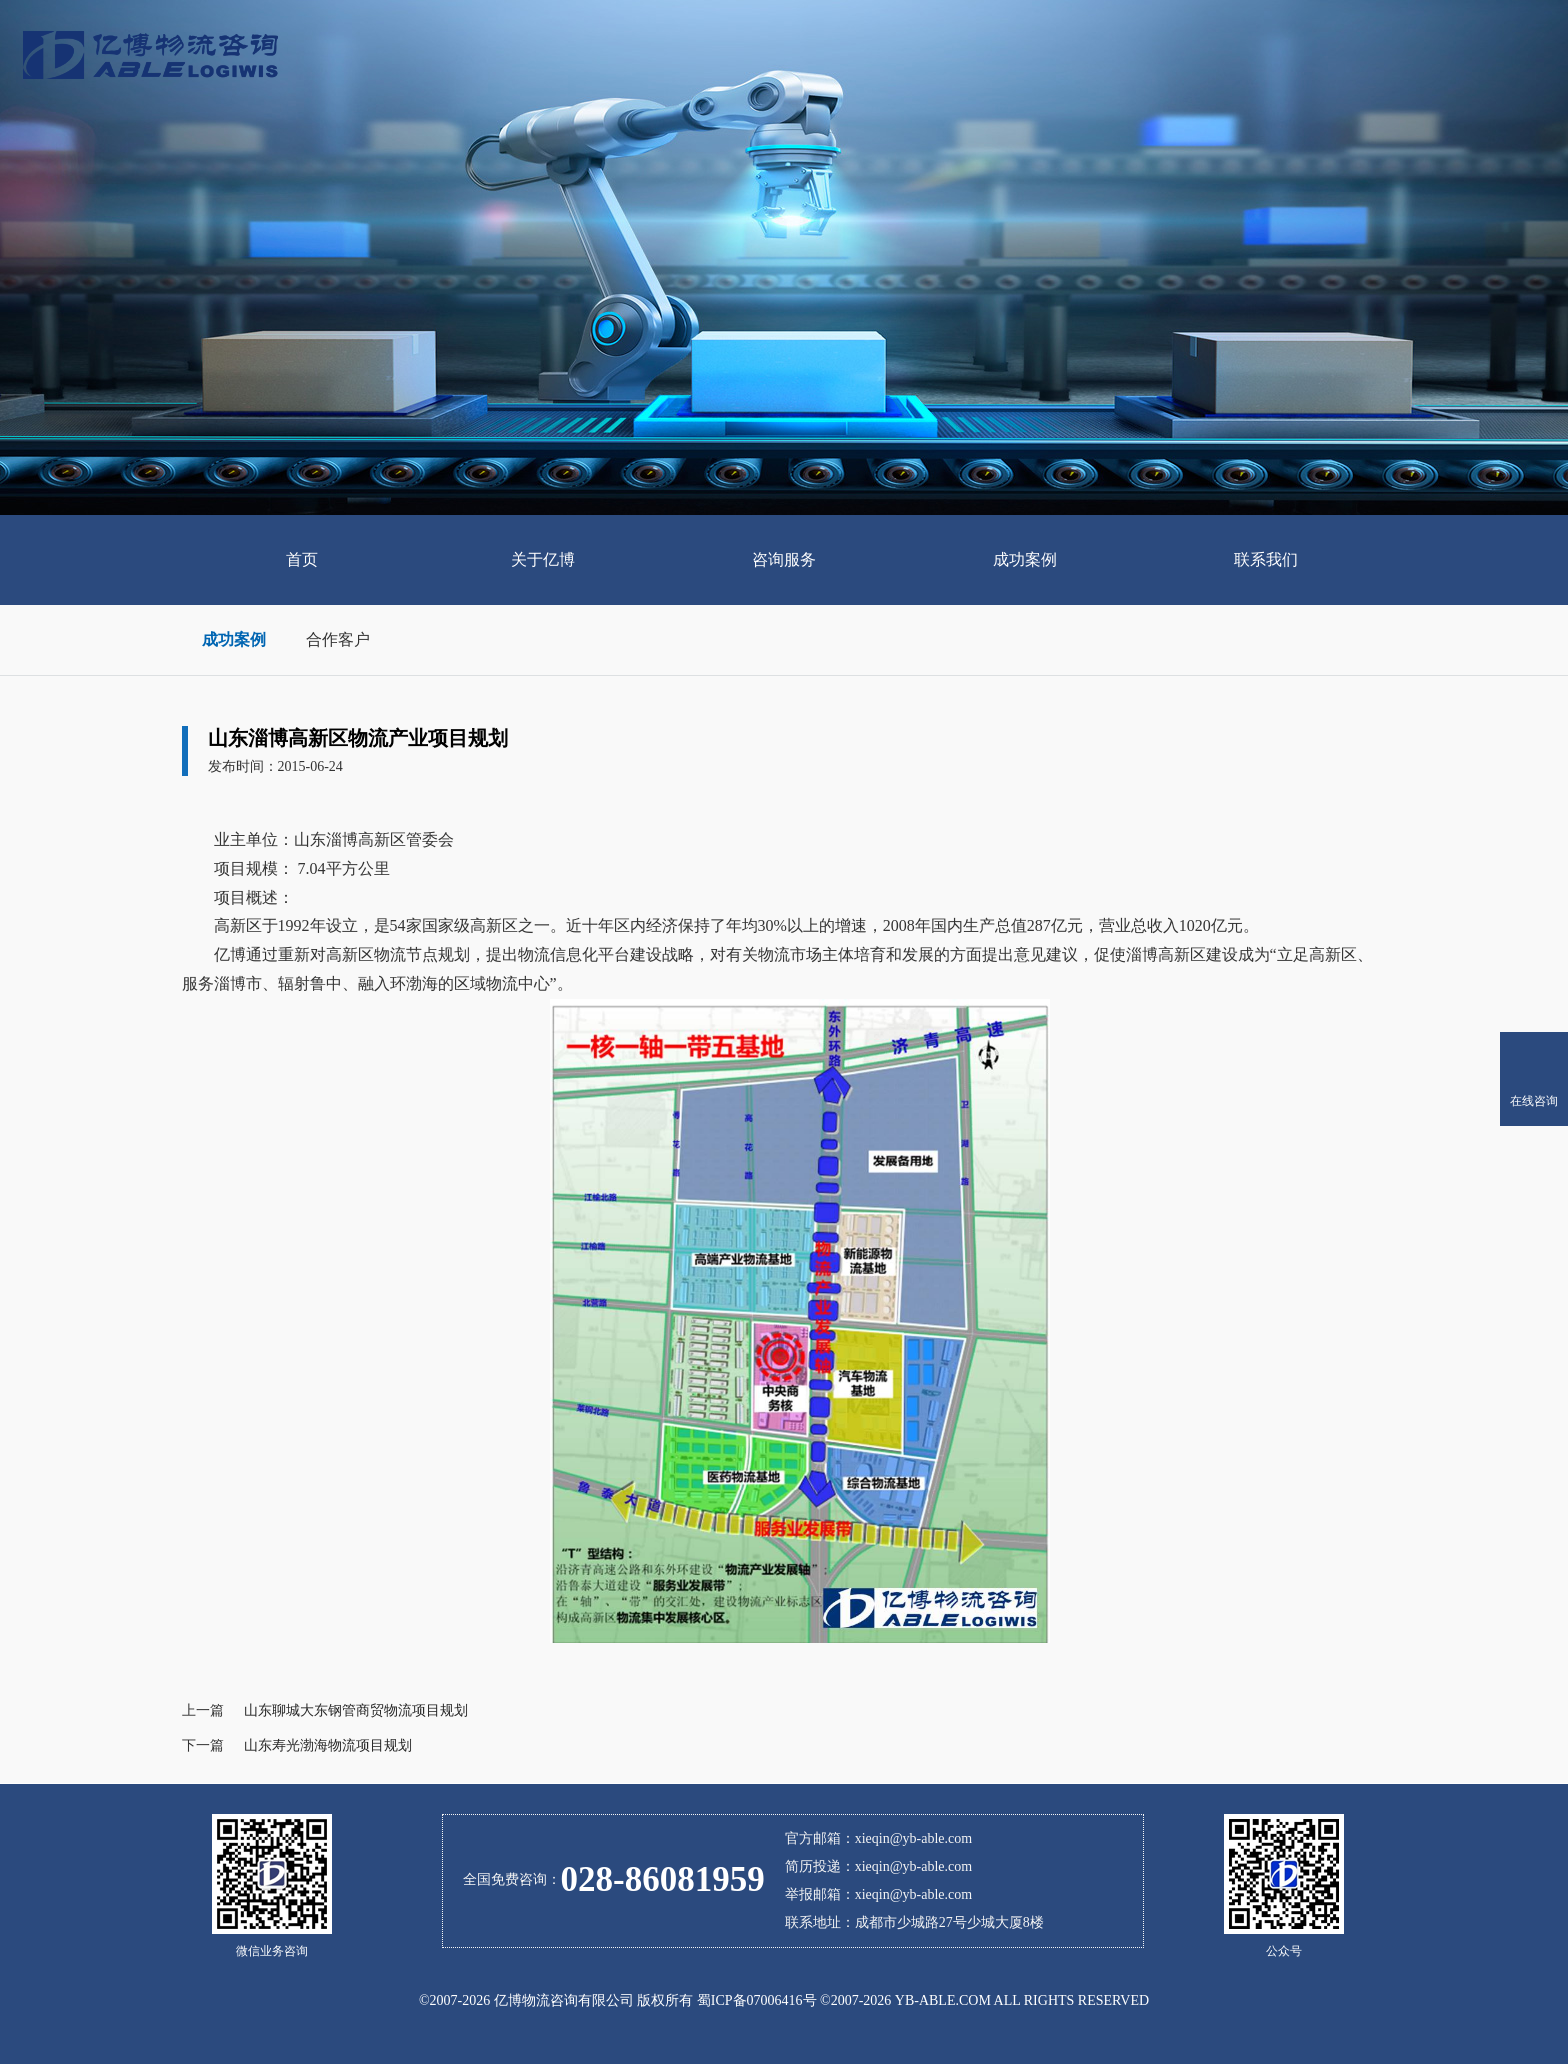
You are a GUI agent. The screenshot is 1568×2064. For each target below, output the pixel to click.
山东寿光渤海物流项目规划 (328, 1745)
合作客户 (338, 639)
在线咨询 (1534, 1101)
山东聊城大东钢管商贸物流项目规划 (356, 1710)
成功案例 (234, 639)
